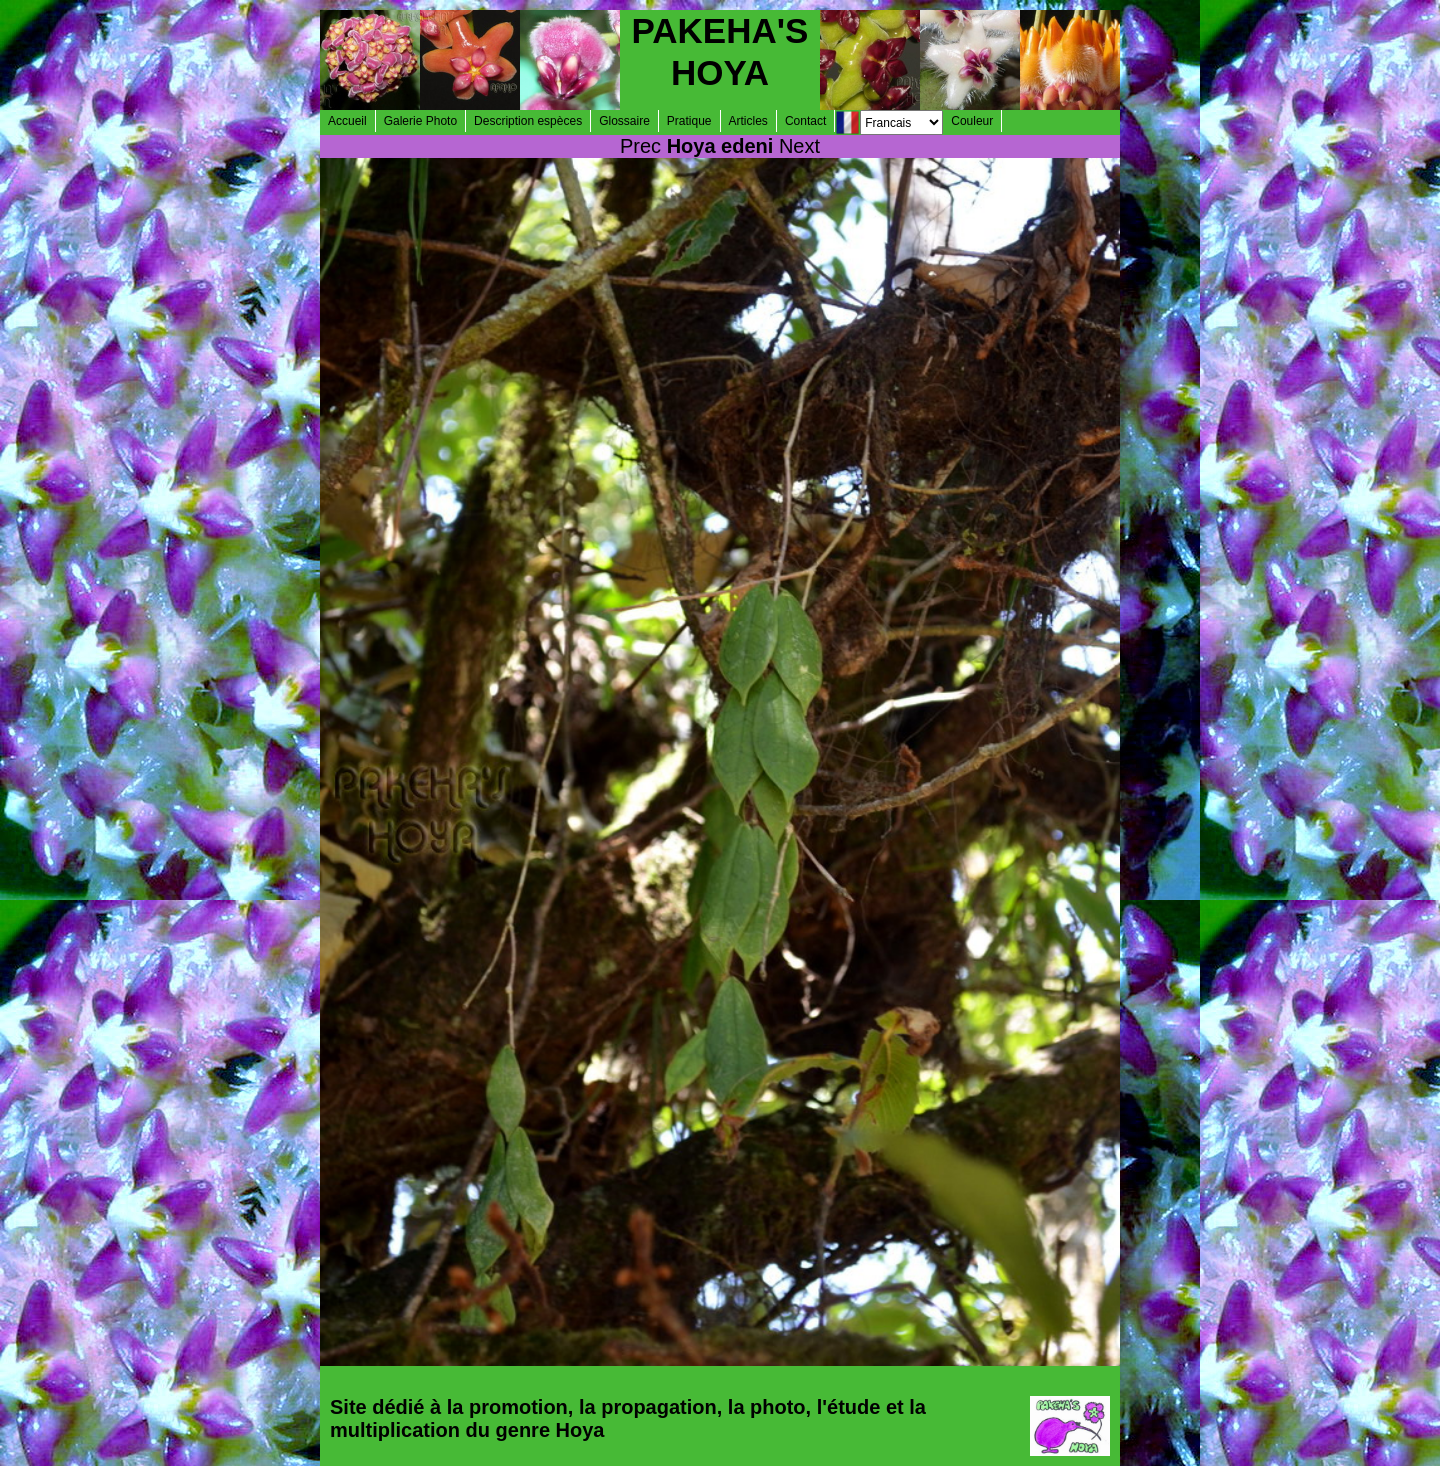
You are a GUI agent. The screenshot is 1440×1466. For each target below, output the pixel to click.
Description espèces (528, 121)
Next (799, 146)
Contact (805, 121)
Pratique (689, 121)
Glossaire (624, 121)
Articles (748, 121)
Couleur (972, 121)
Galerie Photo (420, 121)
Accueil (347, 121)
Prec (640, 146)
